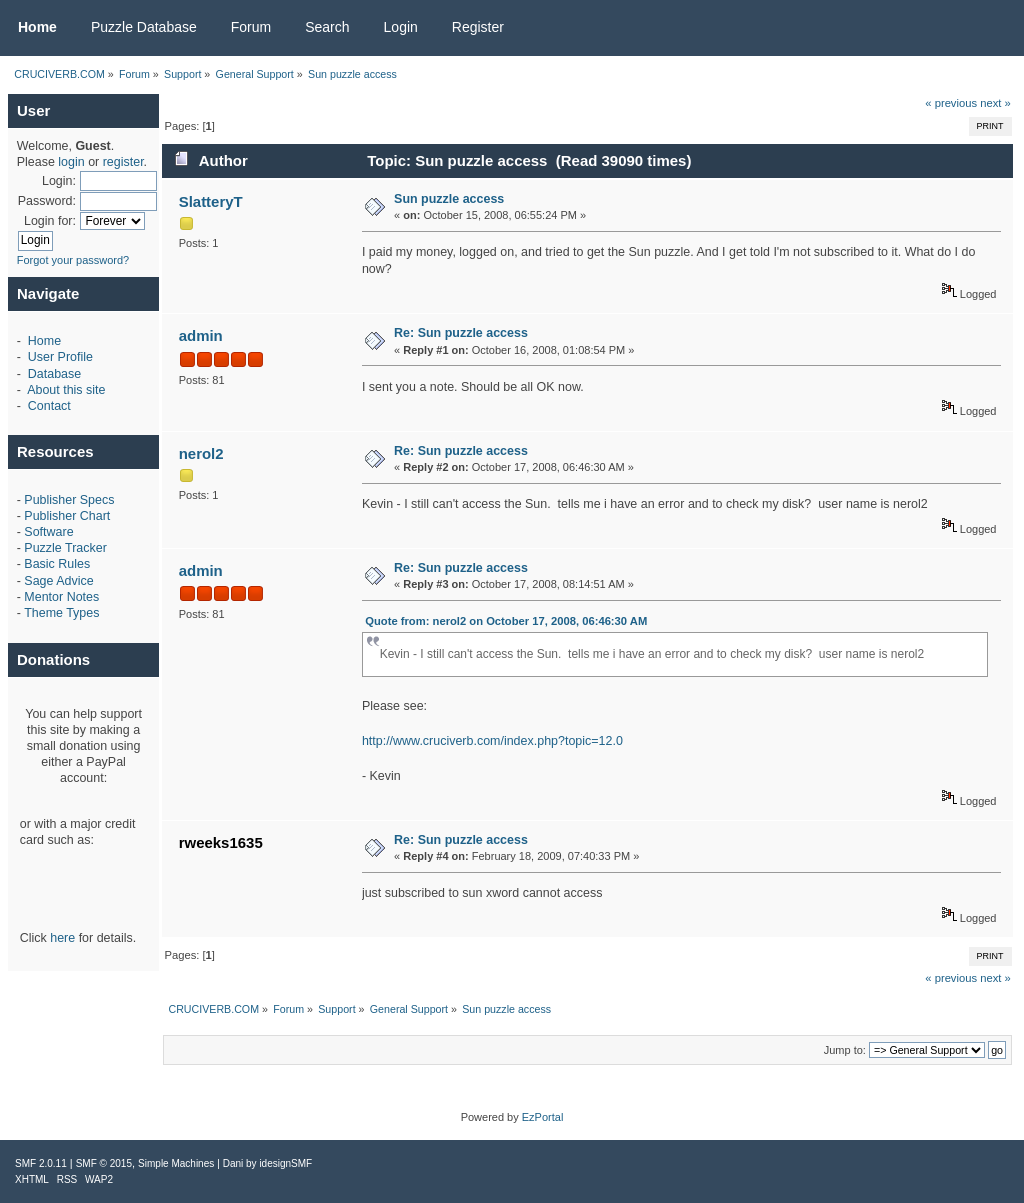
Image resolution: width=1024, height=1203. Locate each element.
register (123, 162)
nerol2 (201, 453)
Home (44, 341)
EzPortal (543, 1117)
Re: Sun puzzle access (461, 333)
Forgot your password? (73, 260)
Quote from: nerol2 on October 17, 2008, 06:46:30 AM (506, 621)
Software (48, 532)
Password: (47, 201)
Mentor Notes (61, 597)
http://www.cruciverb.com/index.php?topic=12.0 (492, 741)
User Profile (60, 357)
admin (201, 335)
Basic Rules (57, 564)
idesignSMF (285, 1163)
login (71, 162)
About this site (66, 390)
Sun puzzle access (449, 199)
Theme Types (61, 613)
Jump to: (845, 1050)
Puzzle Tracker (65, 548)
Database (54, 374)
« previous (951, 103)
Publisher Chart (67, 516)
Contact (49, 406)
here (62, 938)
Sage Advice (58, 581)
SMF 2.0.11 (41, 1163)
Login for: (50, 221)
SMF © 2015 (104, 1163)
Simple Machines (176, 1163)
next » (995, 103)
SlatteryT (211, 201)
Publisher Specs (69, 500)
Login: (59, 181)
